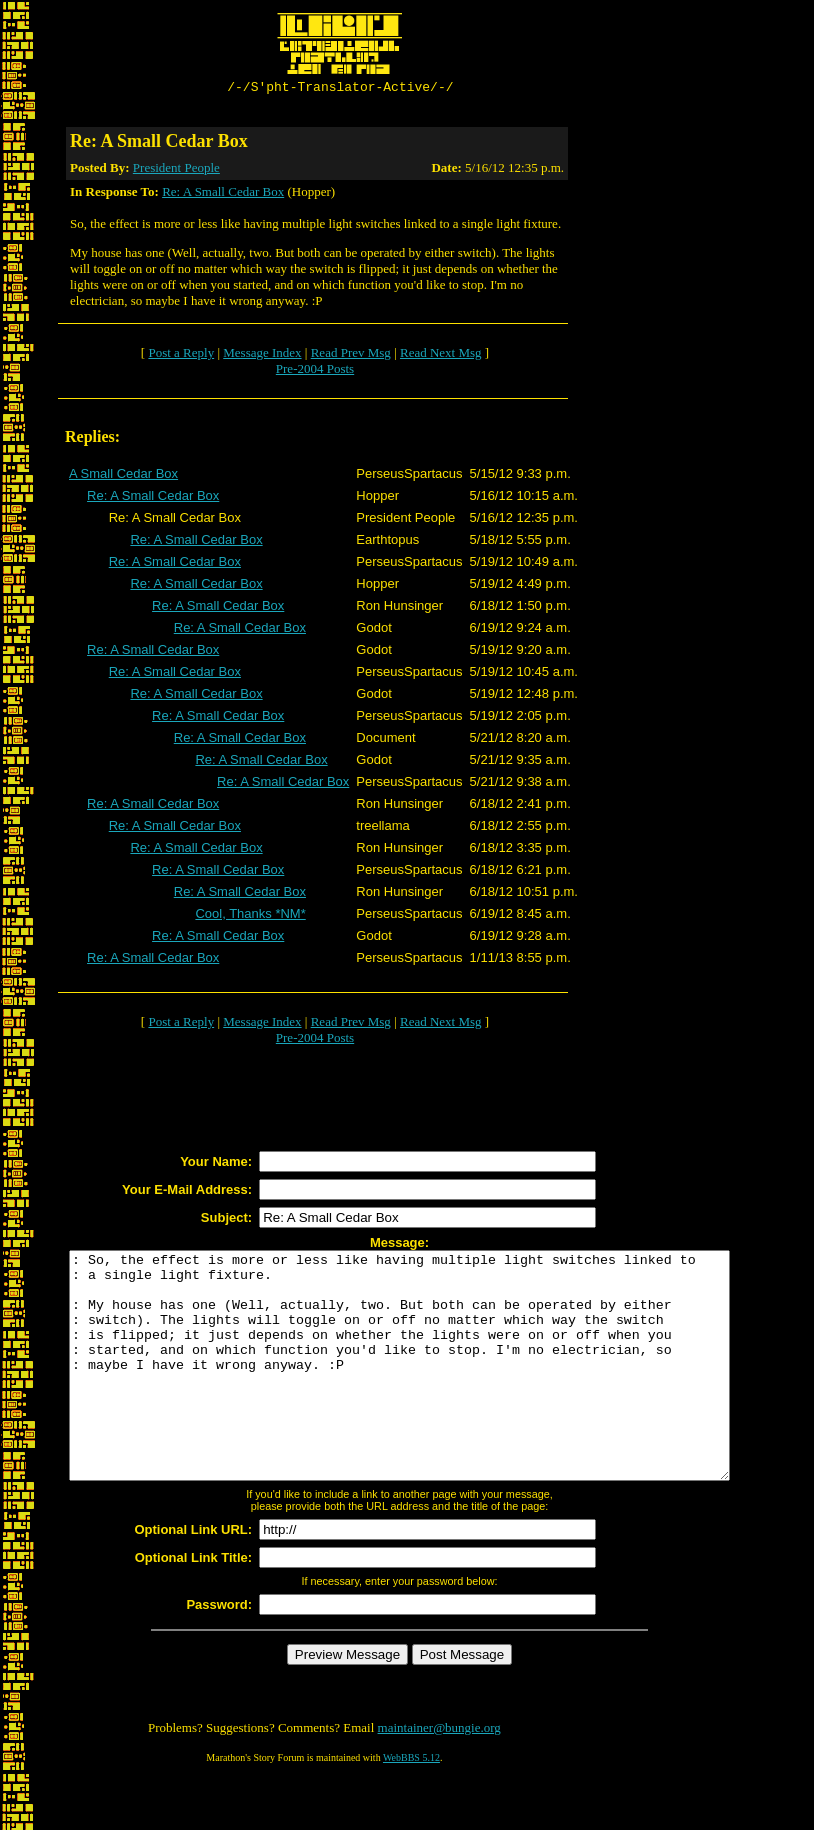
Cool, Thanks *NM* (250, 916)
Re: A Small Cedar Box (223, 194)
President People (176, 170)
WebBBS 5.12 (411, 1805)
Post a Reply (181, 355)
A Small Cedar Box (123, 476)
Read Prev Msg (351, 355)
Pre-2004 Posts (315, 371)
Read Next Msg (441, 355)
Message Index (262, 355)
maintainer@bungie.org (439, 1775)
